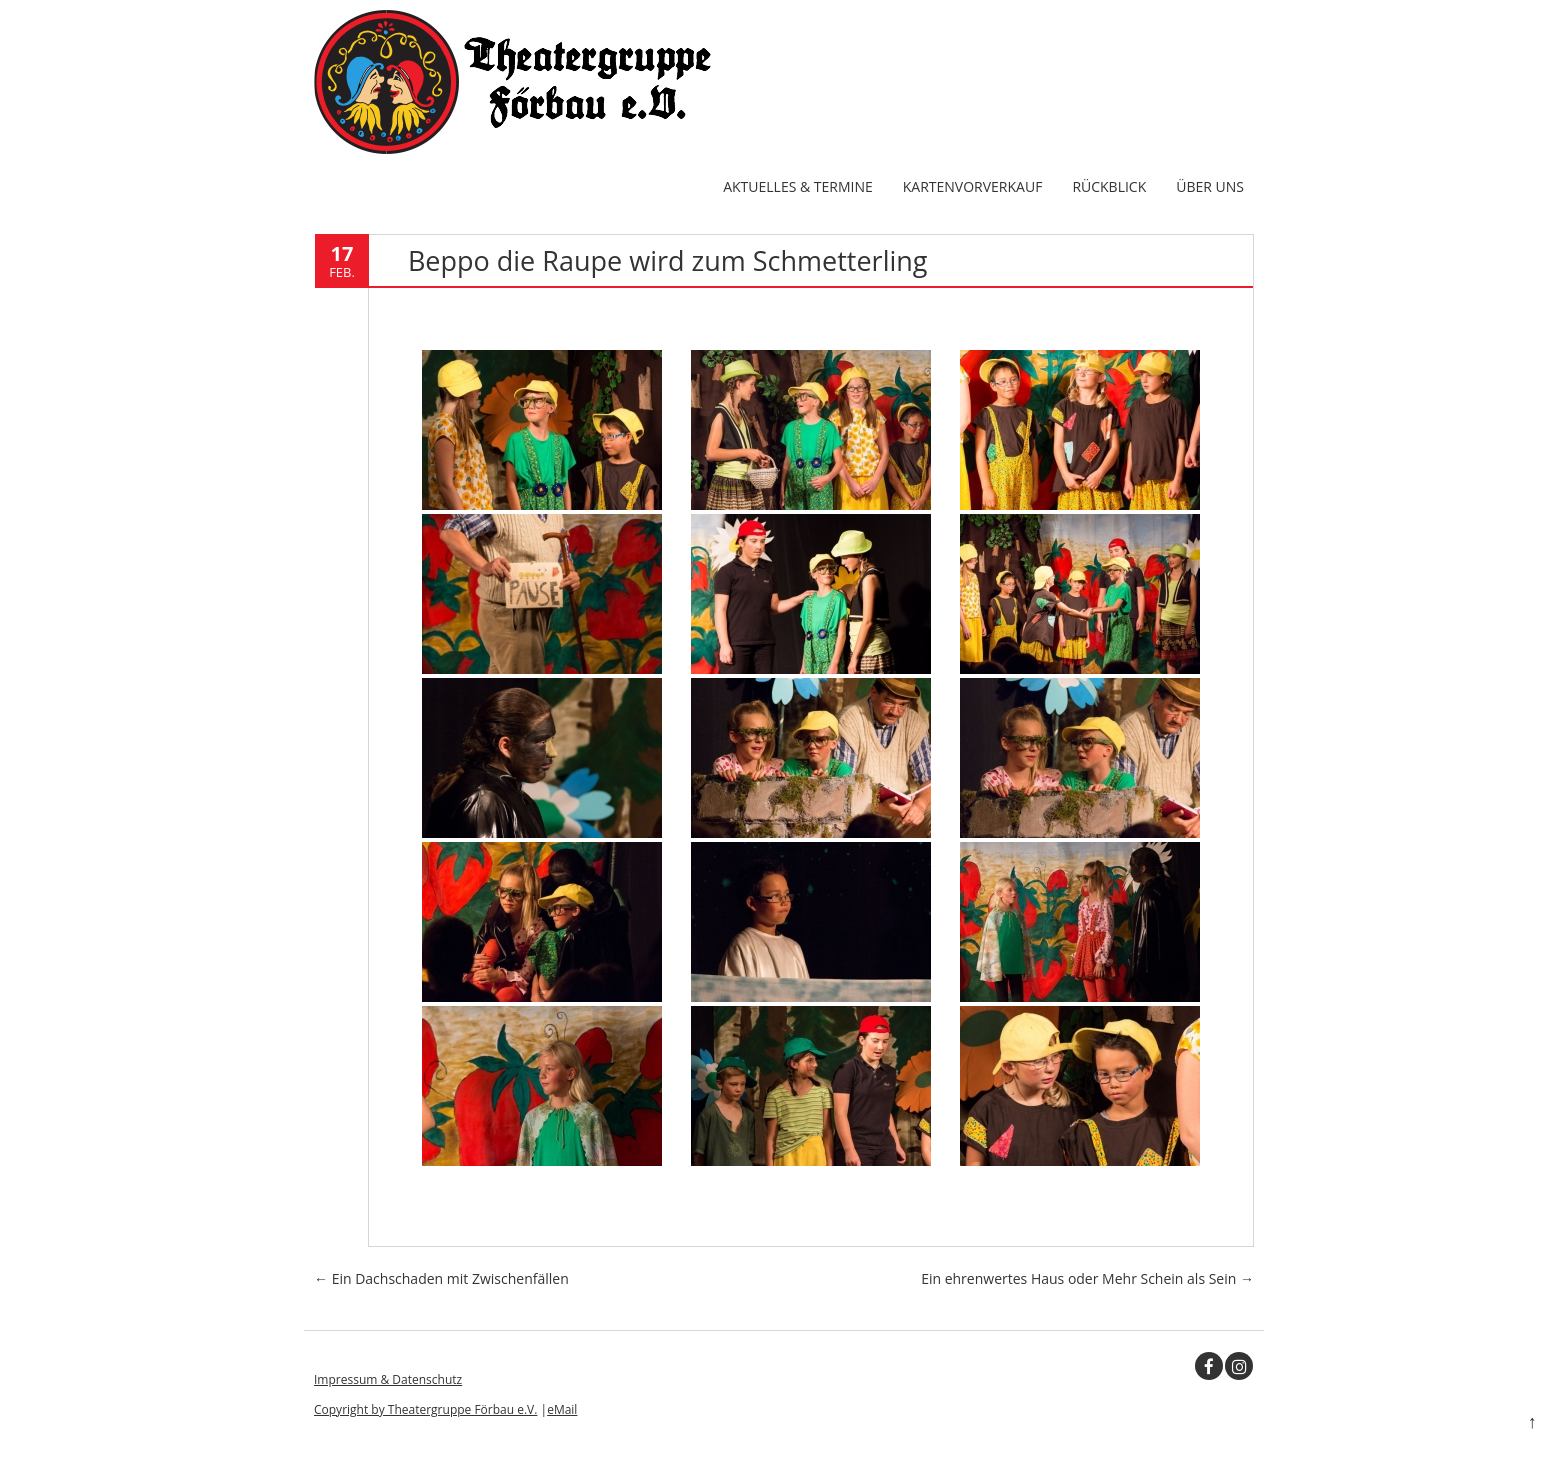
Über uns (1210, 186)
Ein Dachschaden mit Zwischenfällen (441, 1278)
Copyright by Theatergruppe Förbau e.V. (425, 1409)
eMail (562, 1409)
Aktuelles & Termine (798, 186)
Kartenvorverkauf (973, 186)
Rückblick (1109, 186)
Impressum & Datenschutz (388, 1379)
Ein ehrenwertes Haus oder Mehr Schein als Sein (1087, 1278)
